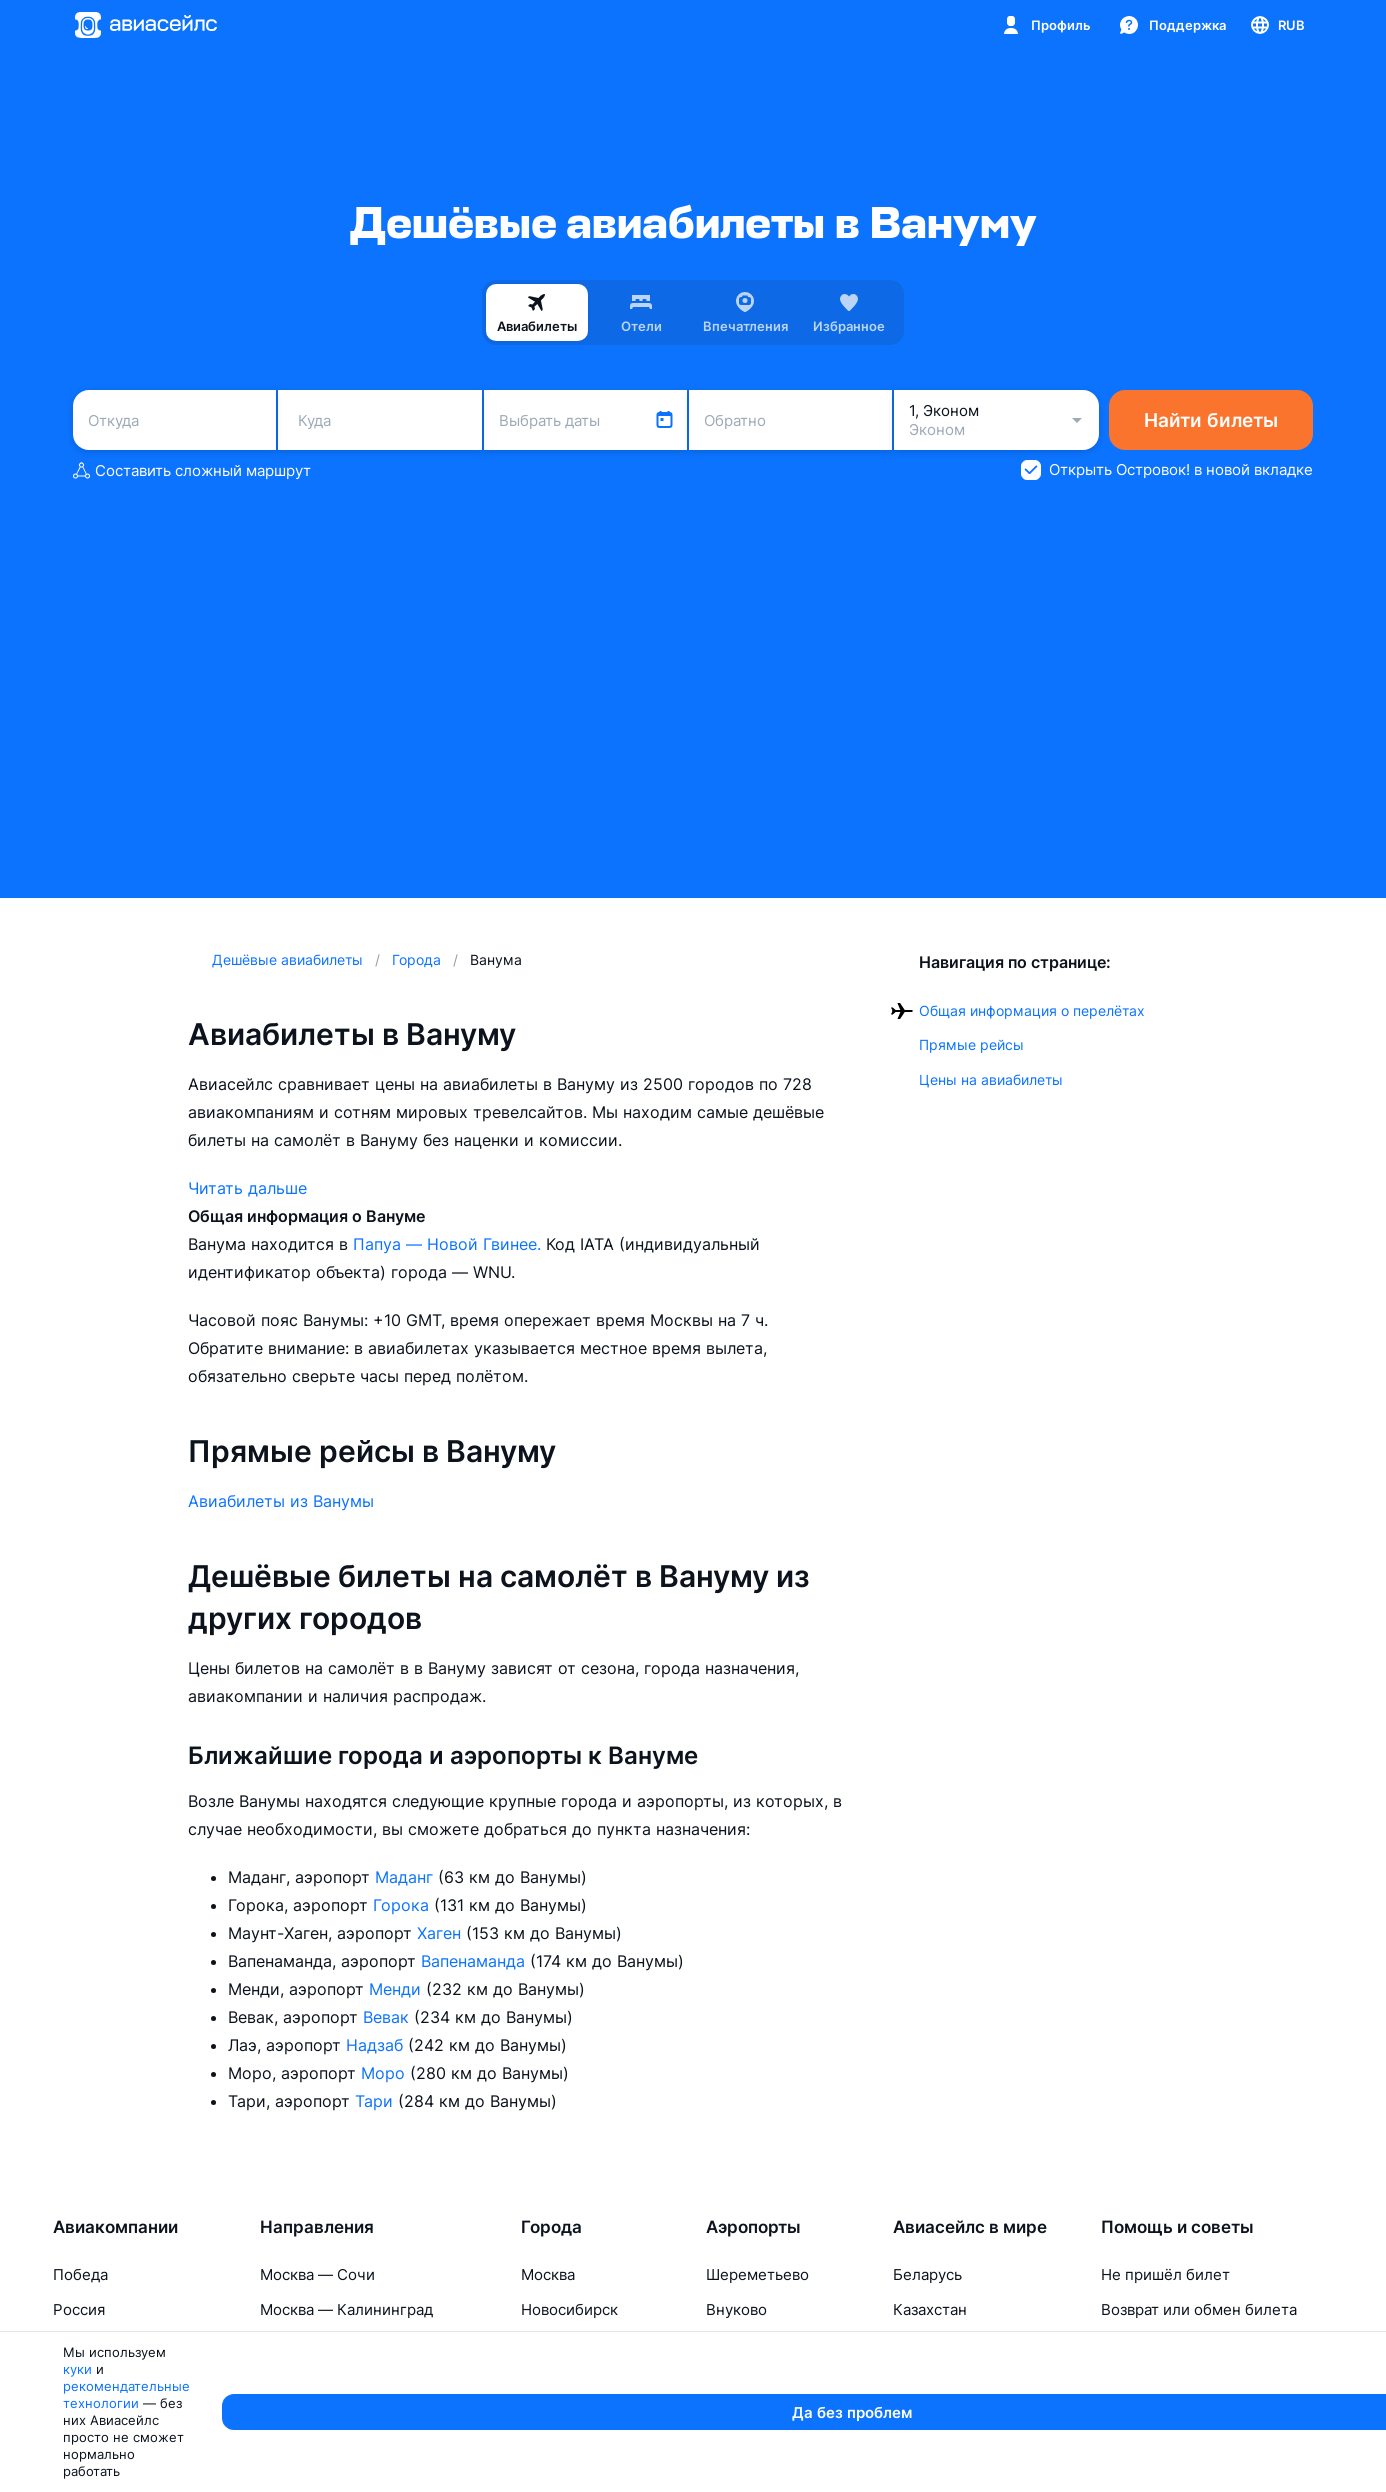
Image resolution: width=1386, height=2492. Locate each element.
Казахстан (930, 2309)
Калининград (569, 2414)
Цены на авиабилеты (991, 1079)
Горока (403, 1905)
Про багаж (1139, 2344)
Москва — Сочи (317, 2274)
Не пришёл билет (1165, 2274)
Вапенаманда (475, 1961)
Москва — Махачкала (338, 2379)
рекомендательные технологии (318, 2468)
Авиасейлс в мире (970, 2227)
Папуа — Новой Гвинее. (449, 1244)
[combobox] (174, 420)
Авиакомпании (115, 2227)
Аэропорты (753, 2227)
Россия (79, 2309)
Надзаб (377, 2045)
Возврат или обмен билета (1199, 2309)
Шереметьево (757, 2274)
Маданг (406, 1877)
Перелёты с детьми (1173, 2414)
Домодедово (752, 2379)
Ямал (72, 2379)
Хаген (441, 1933)
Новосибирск (569, 2309)
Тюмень (550, 2379)
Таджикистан (941, 2344)
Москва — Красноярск (341, 2344)
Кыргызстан (937, 2414)
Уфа (719, 2414)
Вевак (388, 2017)
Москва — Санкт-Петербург (363, 2414)
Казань (731, 2344)
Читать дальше (247, 1188)
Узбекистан (935, 2379)
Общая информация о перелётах (1032, 1010)
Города (551, 2227)
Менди (397, 1989)
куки (184, 2468)
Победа (80, 2274)
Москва (548, 2274)
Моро (385, 2073)
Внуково (736, 2309)
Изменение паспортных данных (1217, 2379)
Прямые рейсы (971, 1044)
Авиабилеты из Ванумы (281, 1501)
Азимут (79, 2344)
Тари (376, 2101)
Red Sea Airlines (111, 2414)
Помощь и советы (1177, 2227)
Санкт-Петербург (586, 2344)
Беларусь (927, 2274)
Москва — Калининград (346, 2309)
